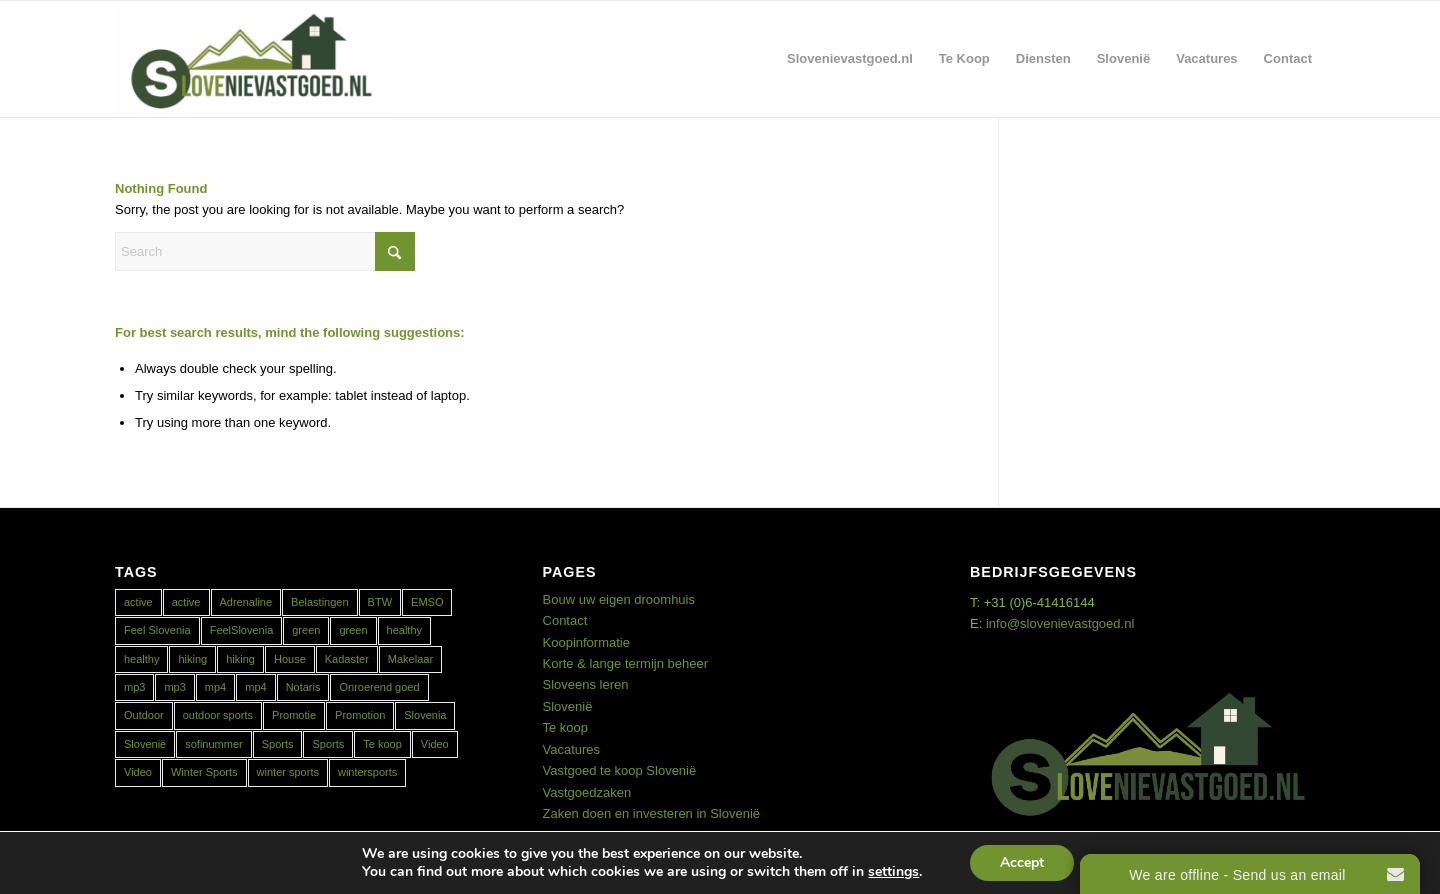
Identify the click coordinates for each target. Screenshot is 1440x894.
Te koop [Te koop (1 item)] (382, 744)
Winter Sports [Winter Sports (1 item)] (204, 772)
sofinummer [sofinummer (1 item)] (213, 744)
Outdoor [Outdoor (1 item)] (144, 715)
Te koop (566, 727)
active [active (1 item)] (186, 602)
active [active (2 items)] (138, 602)
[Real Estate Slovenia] (251, 59)
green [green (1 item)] (306, 630)
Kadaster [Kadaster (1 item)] (347, 659)
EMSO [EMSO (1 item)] (427, 602)
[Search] (265, 251)
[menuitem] (850, 59)
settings (893, 872)
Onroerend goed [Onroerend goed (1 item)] (379, 687)
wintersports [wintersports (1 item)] (367, 772)
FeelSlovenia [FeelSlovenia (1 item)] (242, 630)
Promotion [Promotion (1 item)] (360, 715)
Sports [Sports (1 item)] (278, 744)
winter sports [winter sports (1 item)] (288, 772)
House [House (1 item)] (290, 659)
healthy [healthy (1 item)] (141, 659)
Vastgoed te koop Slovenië (620, 770)
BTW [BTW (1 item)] (380, 602)
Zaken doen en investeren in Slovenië (652, 813)
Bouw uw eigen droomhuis (619, 599)
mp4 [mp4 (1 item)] (215, 687)
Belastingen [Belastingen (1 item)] (320, 602)
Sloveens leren (586, 684)
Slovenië (568, 706)
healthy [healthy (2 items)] (404, 630)
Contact (565, 620)
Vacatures (572, 749)
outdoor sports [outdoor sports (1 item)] (218, 715)
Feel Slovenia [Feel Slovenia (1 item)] (157, 630)
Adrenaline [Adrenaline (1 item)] (246, 602)
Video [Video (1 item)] (435, 744)
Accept (1022, 862)
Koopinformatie (586, 642)
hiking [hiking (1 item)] (192, 659)
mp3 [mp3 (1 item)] (134, 687)
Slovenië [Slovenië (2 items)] (145, 744)
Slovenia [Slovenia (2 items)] (425, 715)
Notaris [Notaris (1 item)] (303, 687)
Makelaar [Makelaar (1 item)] (410, 659)
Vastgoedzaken (587, 792)
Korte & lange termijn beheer (625, 663)
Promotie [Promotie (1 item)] (294, 715)
